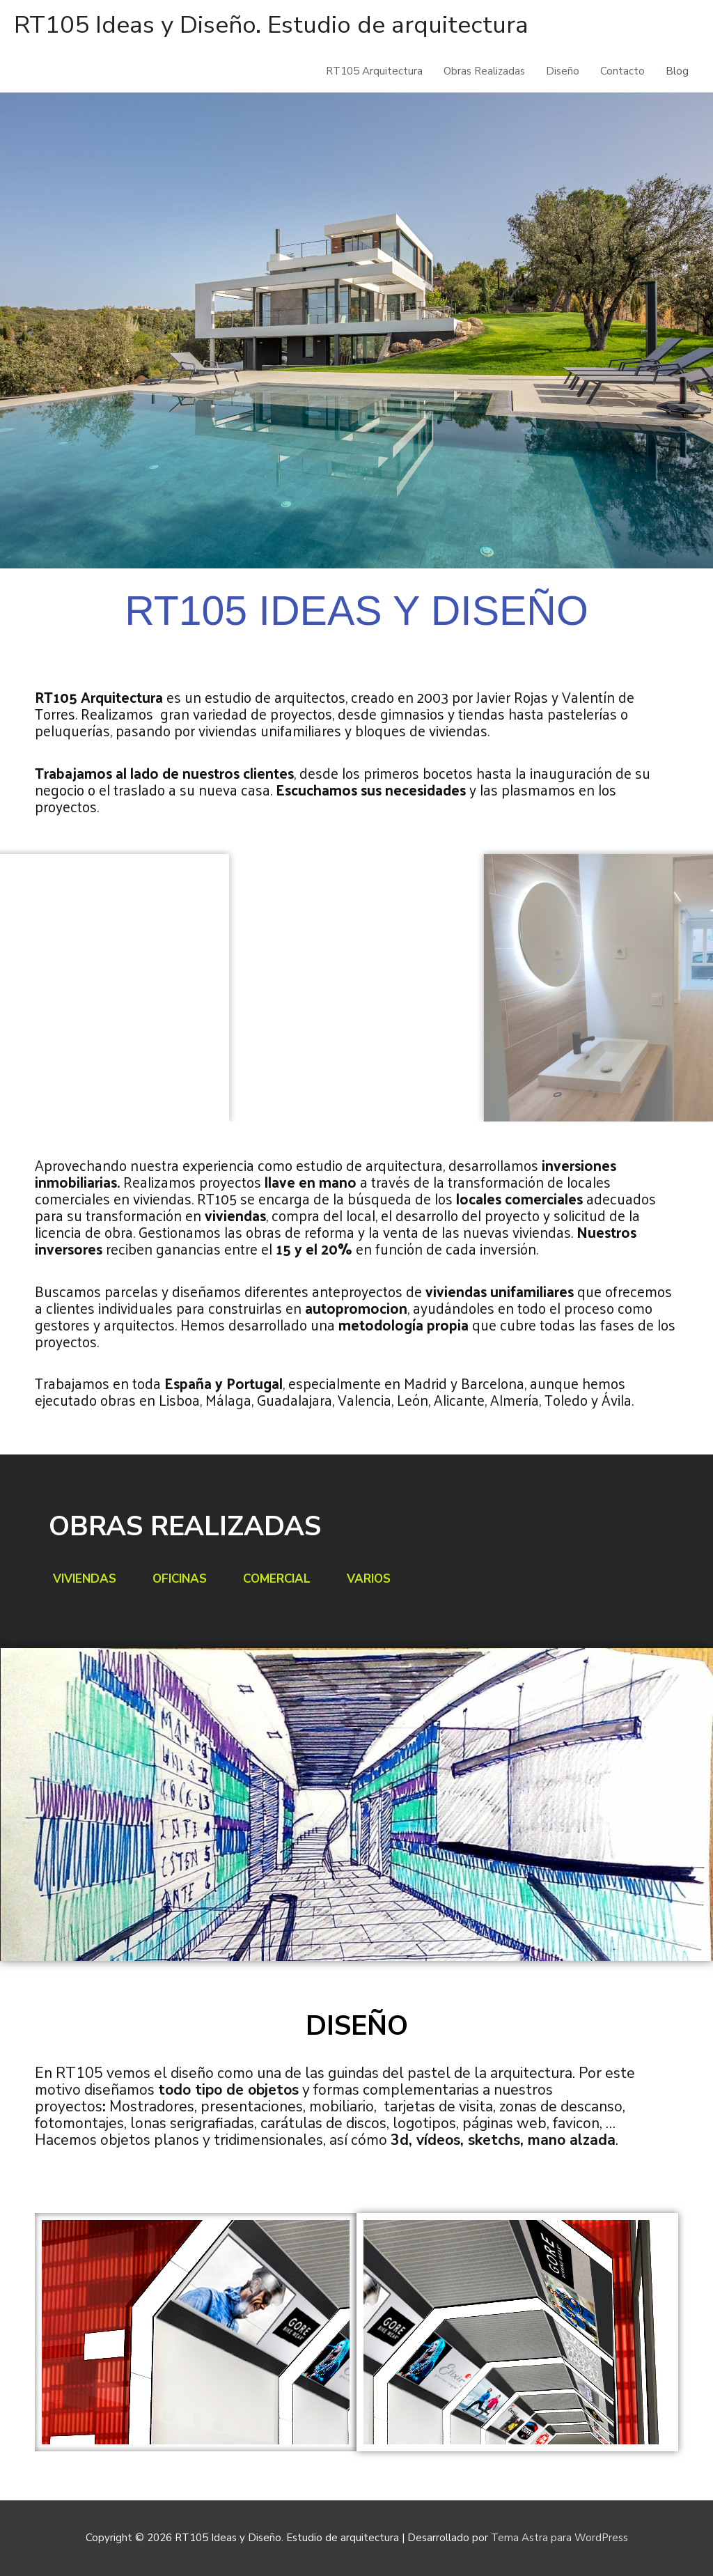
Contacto (622, 71)
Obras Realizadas (484, 71)
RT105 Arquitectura (374, 71)
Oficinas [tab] (179, 1579)
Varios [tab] (369, 1579)
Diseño (562, 71)
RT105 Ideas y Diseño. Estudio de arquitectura (271, 24)
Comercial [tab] (277, 1579)
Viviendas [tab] (84, 1579)
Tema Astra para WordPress (559, 2538)
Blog (677, 71)
